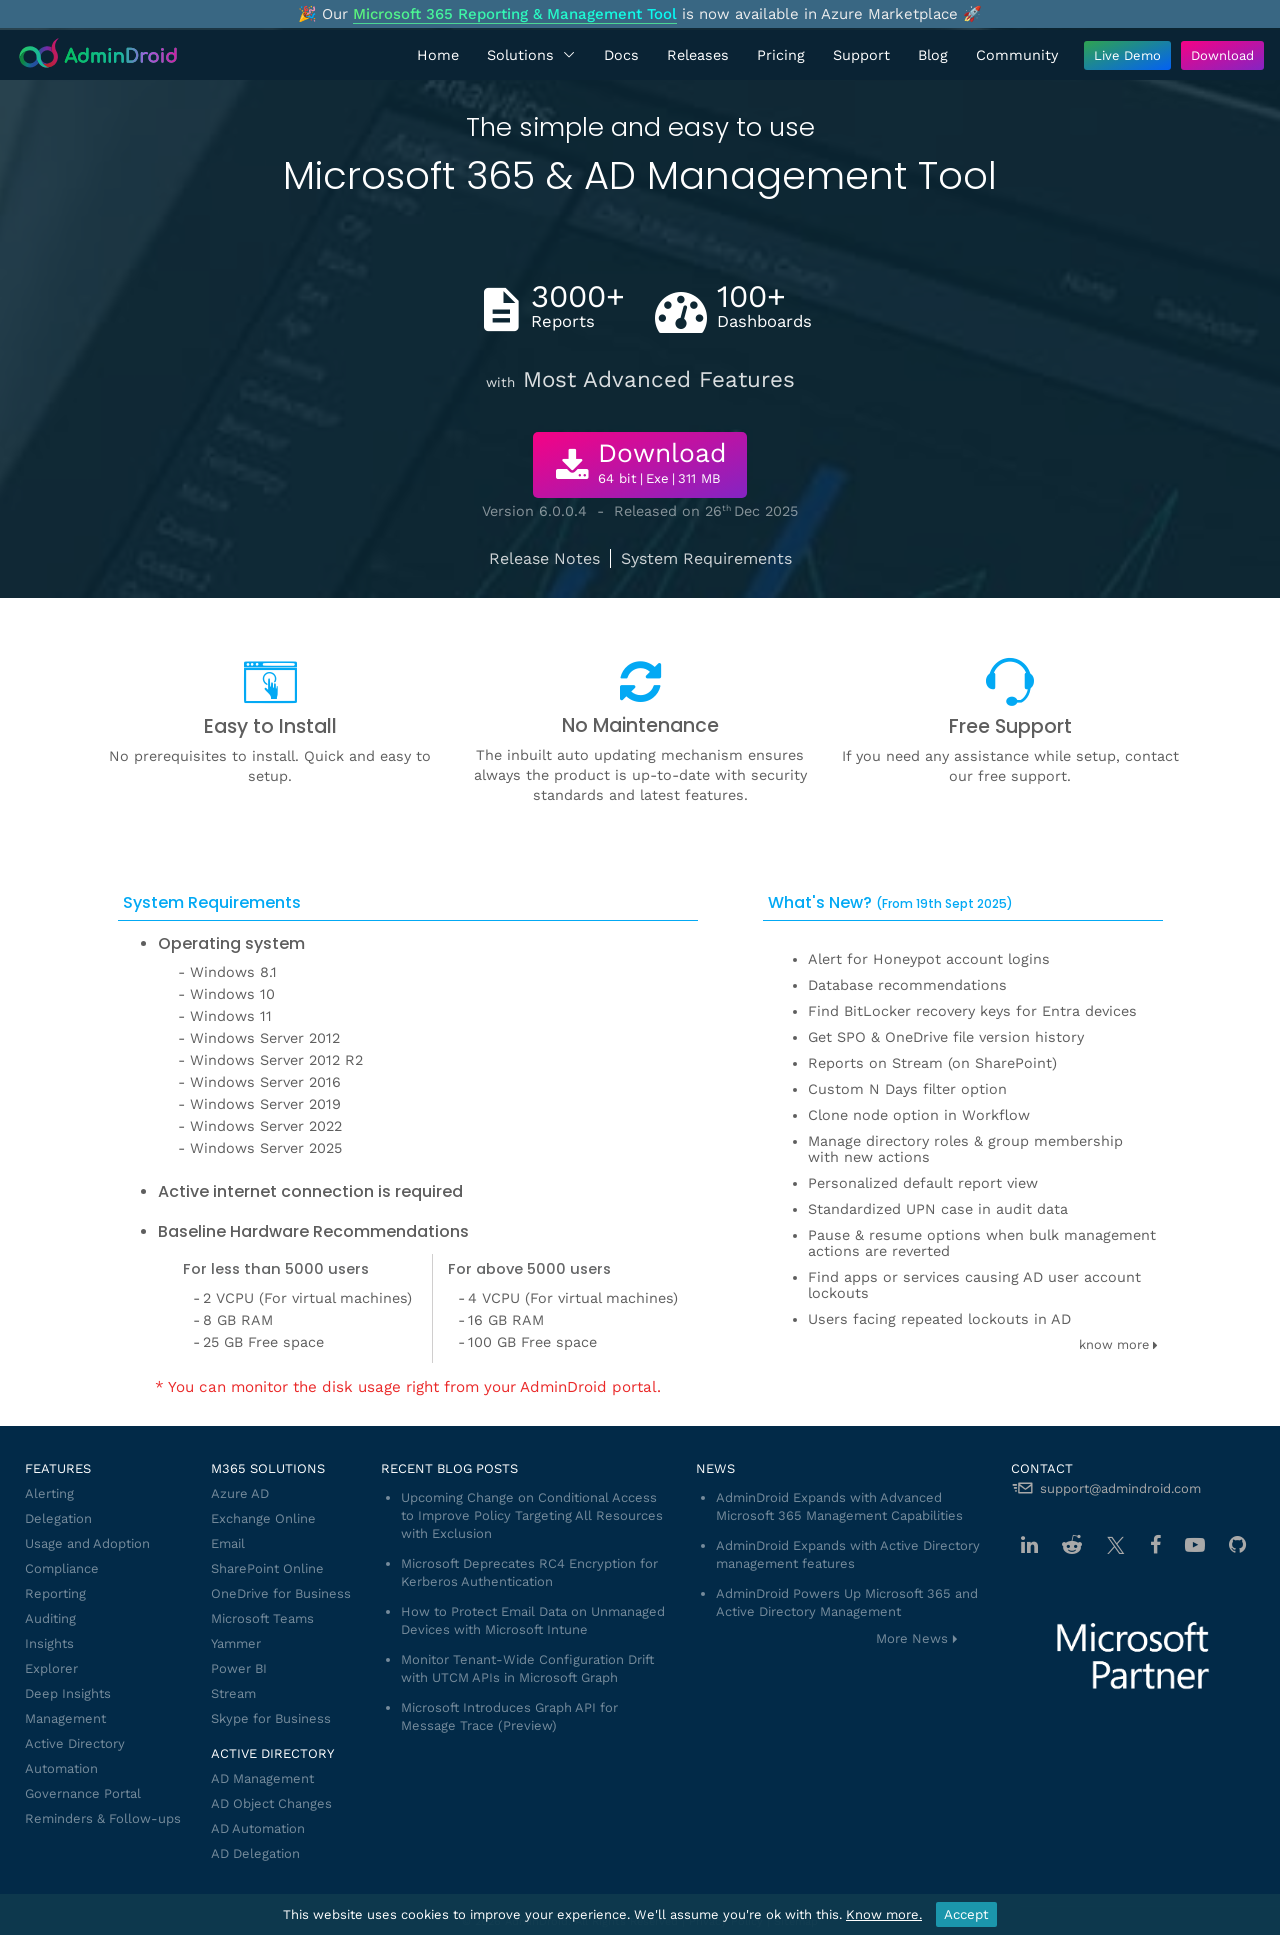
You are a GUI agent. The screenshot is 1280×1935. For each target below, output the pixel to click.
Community (1017, 55)
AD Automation (258, 1828)
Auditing (50, 1618)
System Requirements (706, 558)
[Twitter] (1116, 1545)
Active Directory (75, 1743)
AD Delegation (255, 1853)
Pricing (781, 55)
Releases (698, 55)
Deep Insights (68, 1693)
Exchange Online (263, 1518)
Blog (933, 55)
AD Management (262, 1778)
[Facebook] (1155, 1545)
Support (861, 55)
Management (65, 1718)
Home (438, 55)
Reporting (55, 1593)
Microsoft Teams (262, 1618)
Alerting (49, 1493)
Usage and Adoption (87, 1543)
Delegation (58, 1518)
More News (912, 1638)
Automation (61, 1768)
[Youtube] (1195, 1545)
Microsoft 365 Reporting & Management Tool (515, 14)
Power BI (239, 1668)
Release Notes (544, 558)
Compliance (62, 1568)
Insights (49, 1643)
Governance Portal (83, 1793)
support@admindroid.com (1120, 1488)
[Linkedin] (1029, 1545)
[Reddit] (1072, 1545)
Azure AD (240, 1493)
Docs (621, 55)
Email (228, 1543)
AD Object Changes (271, 1803)
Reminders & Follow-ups (103, 1818)
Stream (233, 1693)
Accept (966, 1914)
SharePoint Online (267, 1568)
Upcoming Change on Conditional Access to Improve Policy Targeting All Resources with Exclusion (532, 1515)
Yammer (236, 1643)
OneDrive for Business (281, 1593)
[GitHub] (1237, 1545)
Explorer (51, 1668)
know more (1118, 1344)
